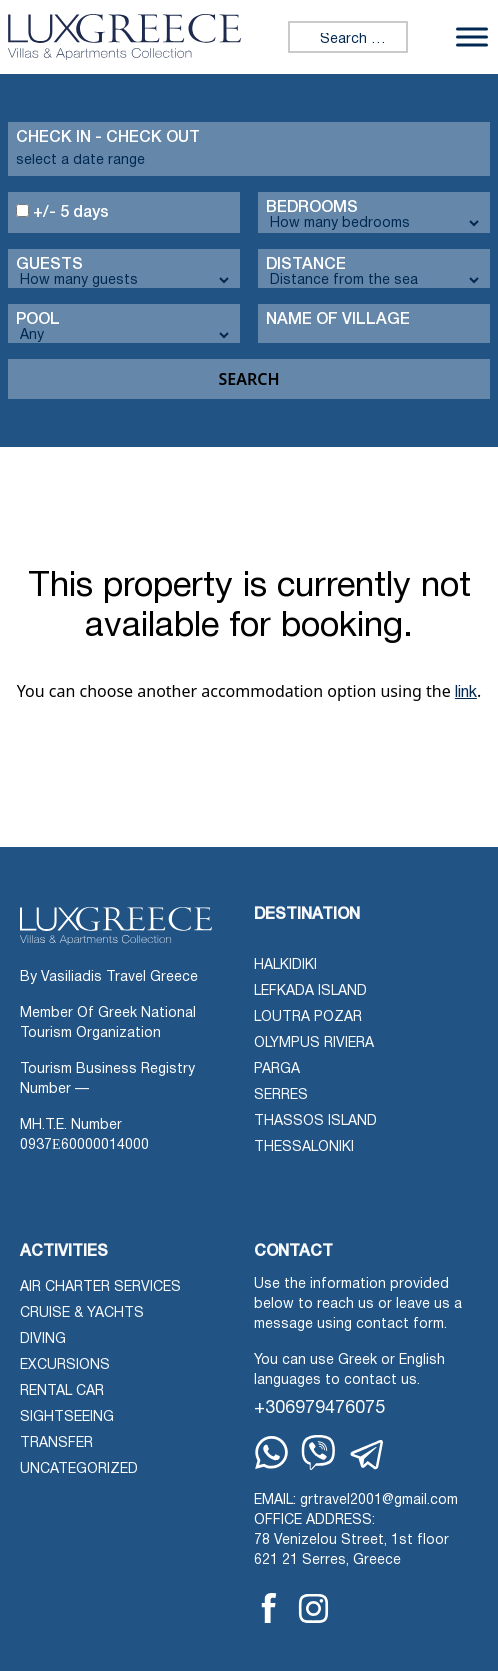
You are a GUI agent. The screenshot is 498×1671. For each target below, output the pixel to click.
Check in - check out (108, 138)
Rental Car (62, 1391)
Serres (281, 1095)
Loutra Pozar (308, 1017)
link (466, 693)
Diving (43, 1339)
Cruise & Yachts (82, 1313)
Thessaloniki (304, 1147)
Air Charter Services (100, 1287)
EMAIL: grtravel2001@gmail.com (356, 1500)
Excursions (65, 1365)
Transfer (56, 1443)
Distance (306, 265)
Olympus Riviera (314, 1043)
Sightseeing (67, 1417)
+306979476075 (319, 1408)
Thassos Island (315, 1121)
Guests (49, 265)
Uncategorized (79, 1469)
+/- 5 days (62, 212)
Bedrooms (312, 208)
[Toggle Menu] (472, 36)
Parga (277, 1069)
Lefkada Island (310, 991)
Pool (38, 320)
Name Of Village (338, 320)
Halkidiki (285, 965)
